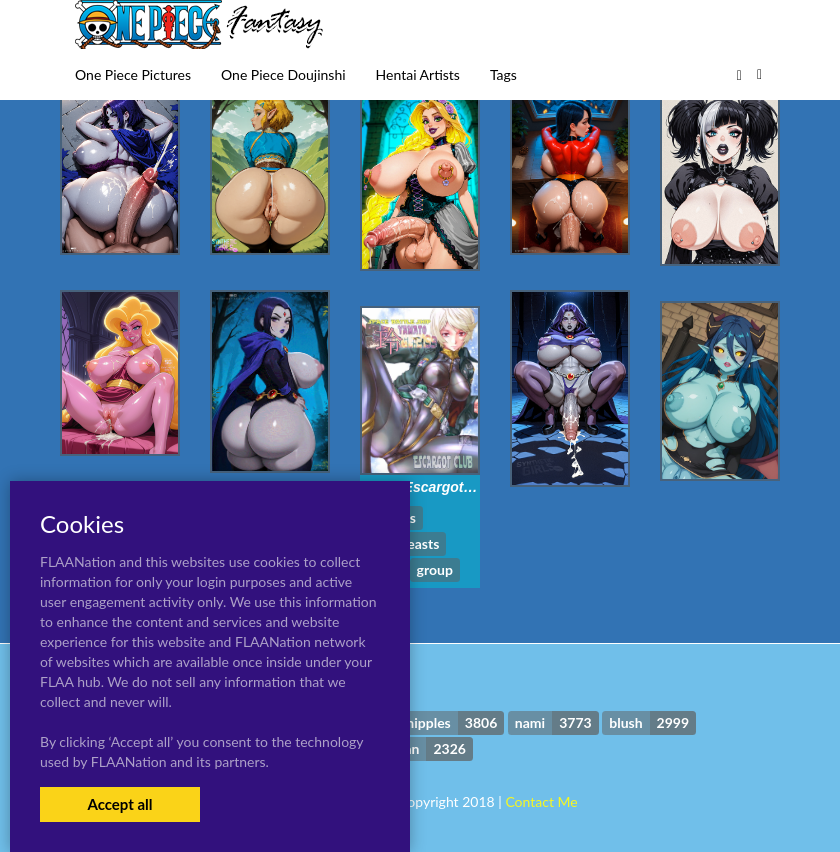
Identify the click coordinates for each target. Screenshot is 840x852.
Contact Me (541, 801)
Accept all (119, 804)
